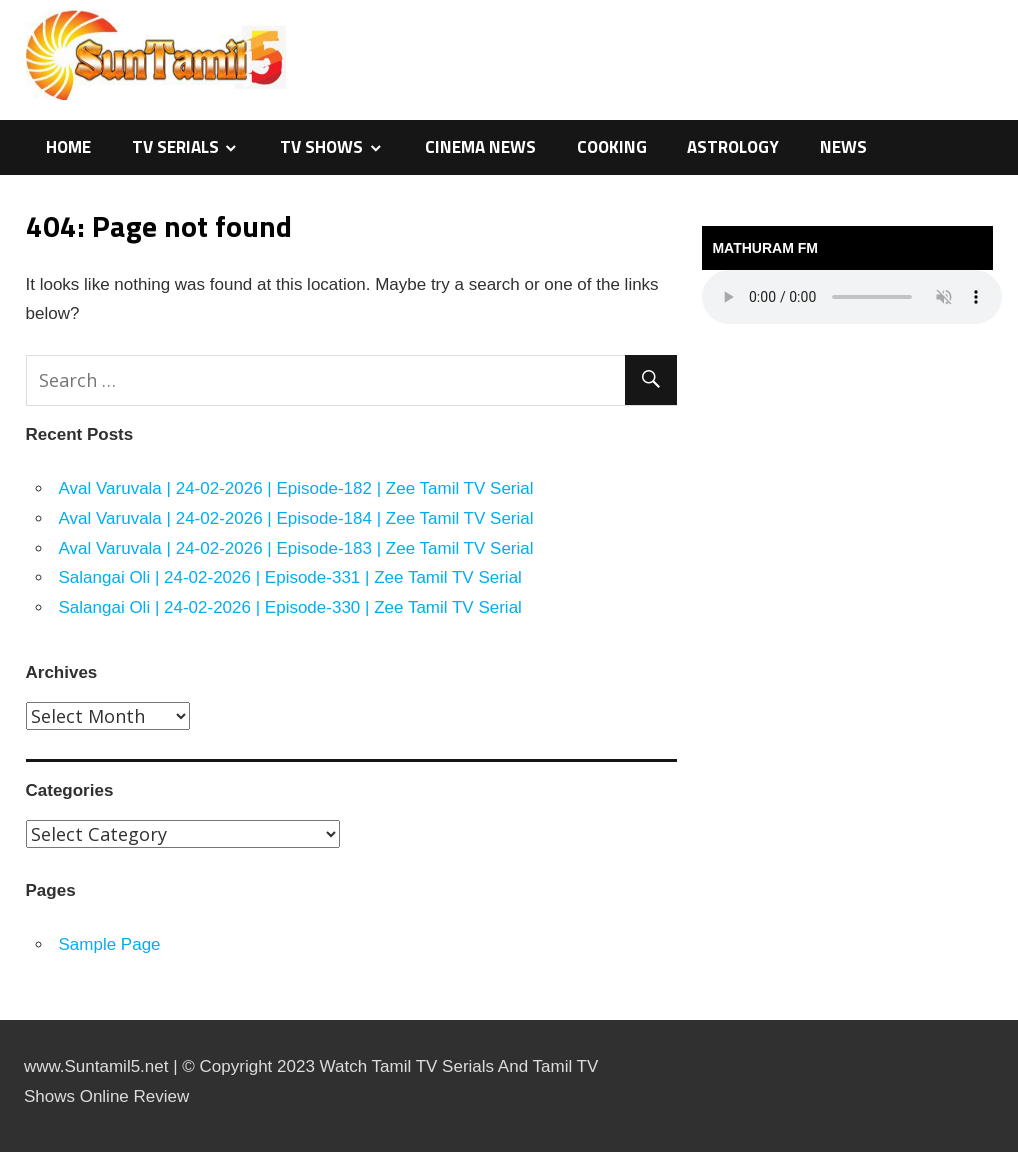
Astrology (733, 147)
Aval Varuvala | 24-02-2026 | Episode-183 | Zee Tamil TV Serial (296, 548)
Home (68, 147)
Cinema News (480, 147)
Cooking (612, 147)
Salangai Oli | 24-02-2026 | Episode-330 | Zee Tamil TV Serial (290, 607)
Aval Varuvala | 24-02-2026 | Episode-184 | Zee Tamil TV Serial (296, 518)
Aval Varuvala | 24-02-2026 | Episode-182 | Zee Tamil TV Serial (296, 488)
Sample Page (110, 944)
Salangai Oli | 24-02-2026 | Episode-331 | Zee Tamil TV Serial (290, 577)
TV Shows (321, 147)
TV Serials (175, 147)
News (843, 147)
